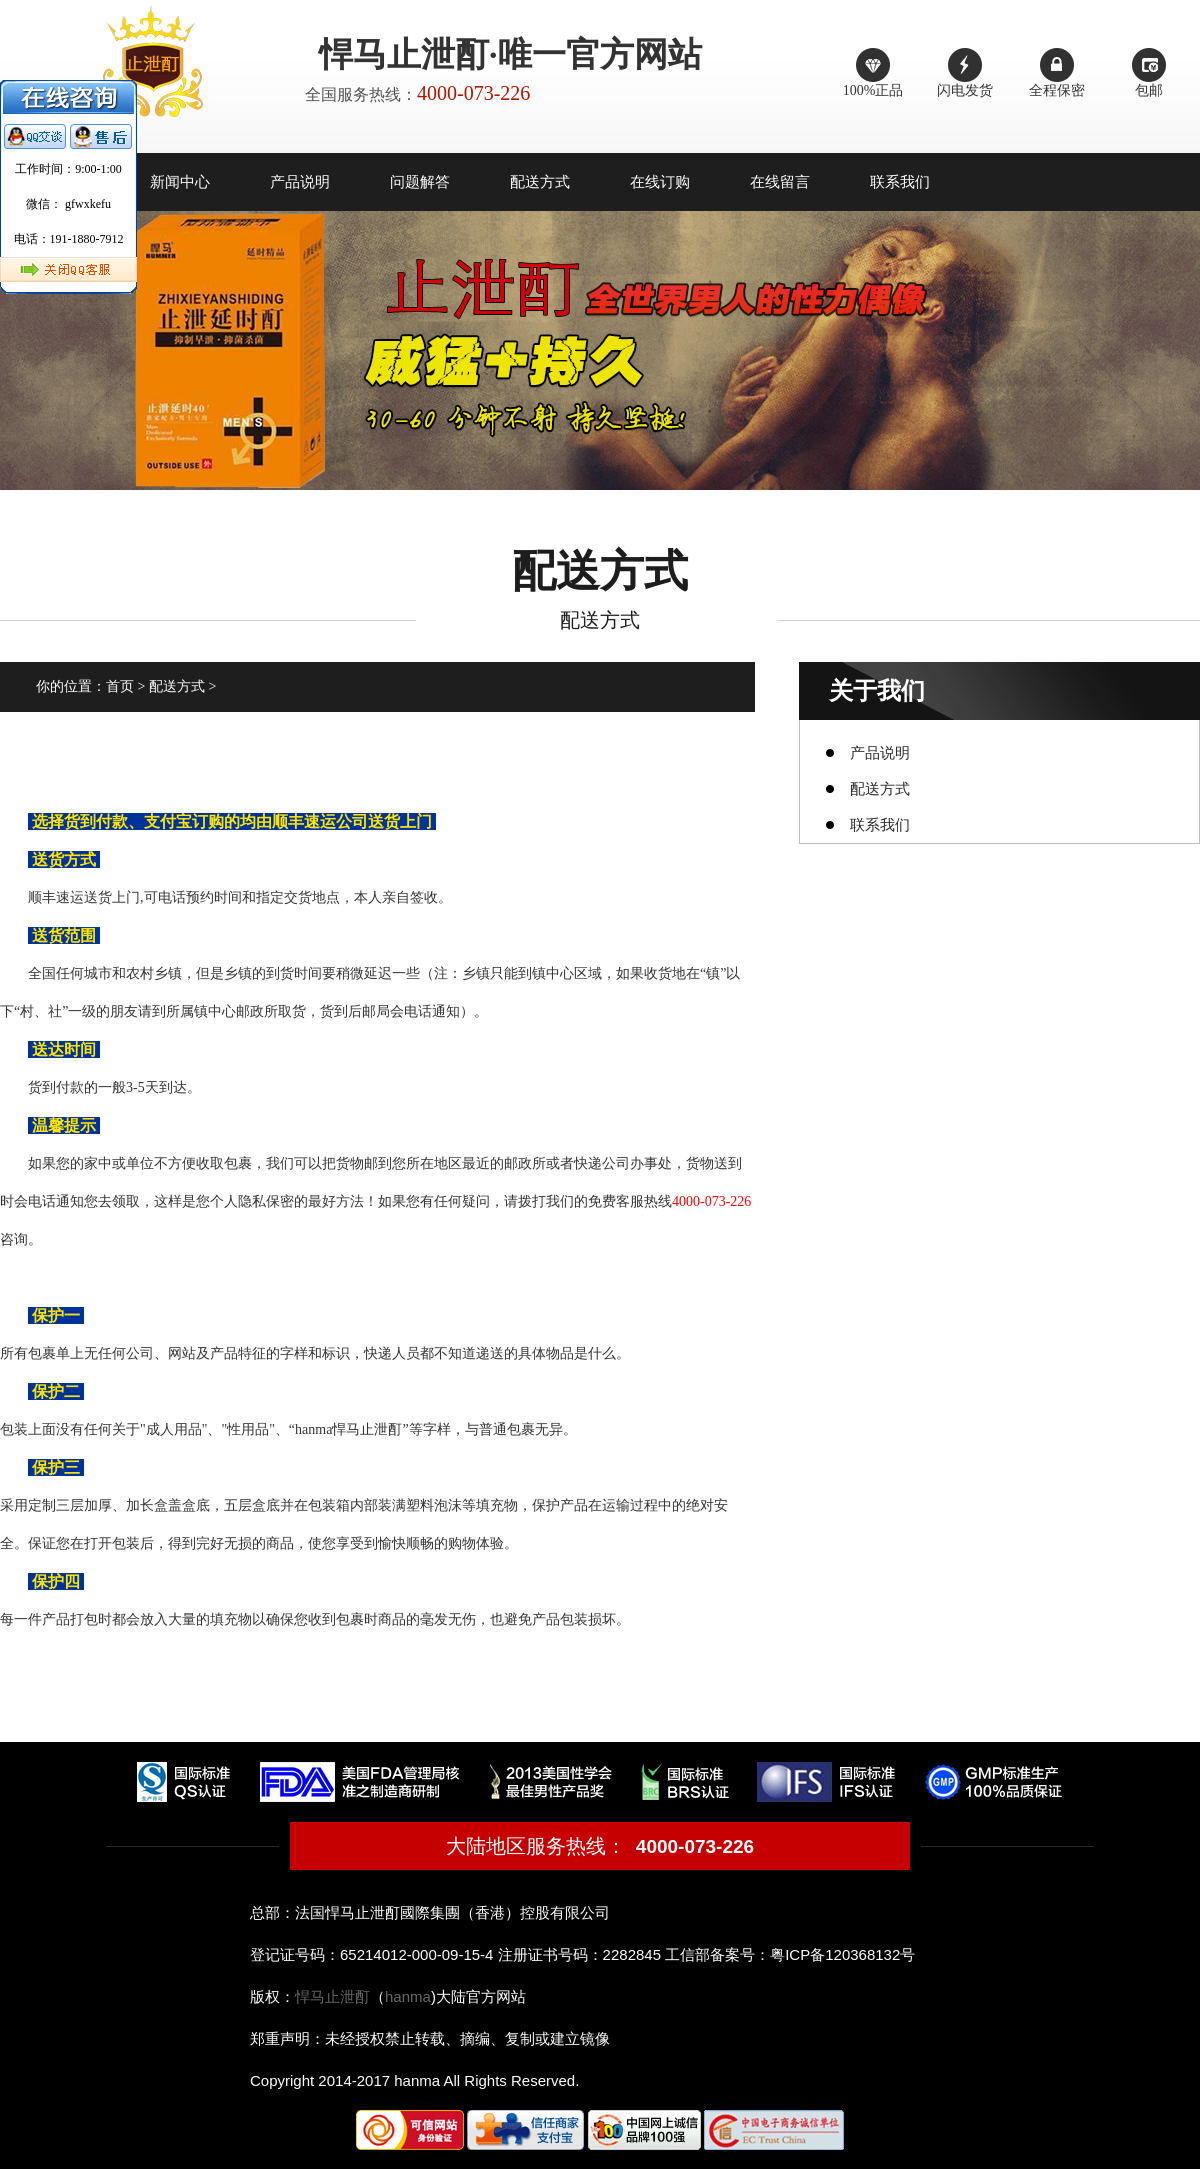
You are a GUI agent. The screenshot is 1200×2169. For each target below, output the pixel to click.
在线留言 (780, 182)
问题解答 (420, 182)
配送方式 (540, 182)
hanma (408, 1996)
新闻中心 (180, 182)
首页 (120, 686)
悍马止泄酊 (332, 1996)
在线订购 (660, 182)
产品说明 (300, 182)
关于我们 (877, 691)
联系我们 (900, 182)
